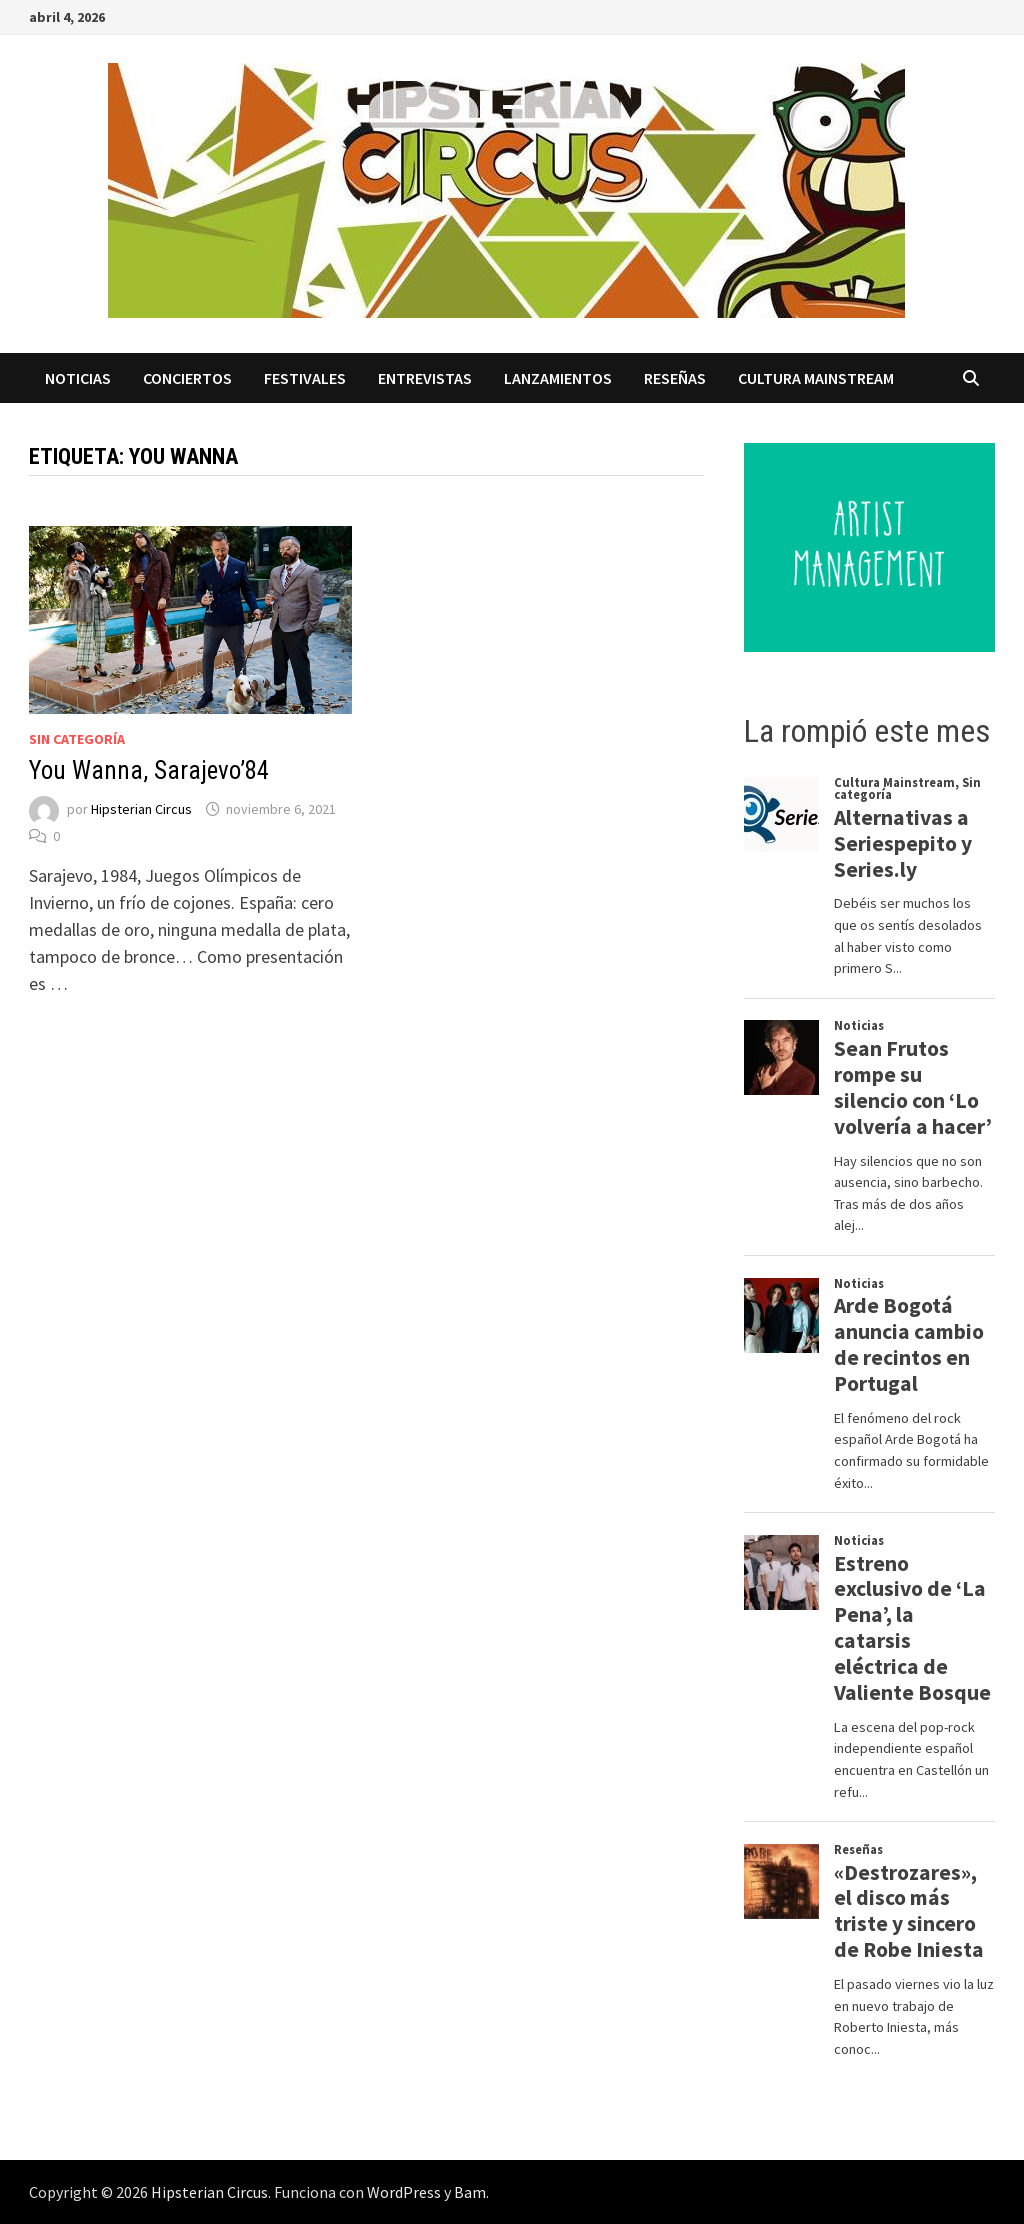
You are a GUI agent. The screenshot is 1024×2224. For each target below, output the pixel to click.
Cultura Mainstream (816, 378)
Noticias (78, 378)
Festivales (305, 378)
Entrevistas (425, 378)
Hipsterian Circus (141, 809)
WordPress (404, 2192)
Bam (470, 2192)
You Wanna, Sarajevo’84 (149, 770)
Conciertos (187, 378)
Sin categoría (77, 739)
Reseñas (675, 378)
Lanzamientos (558, 378)
